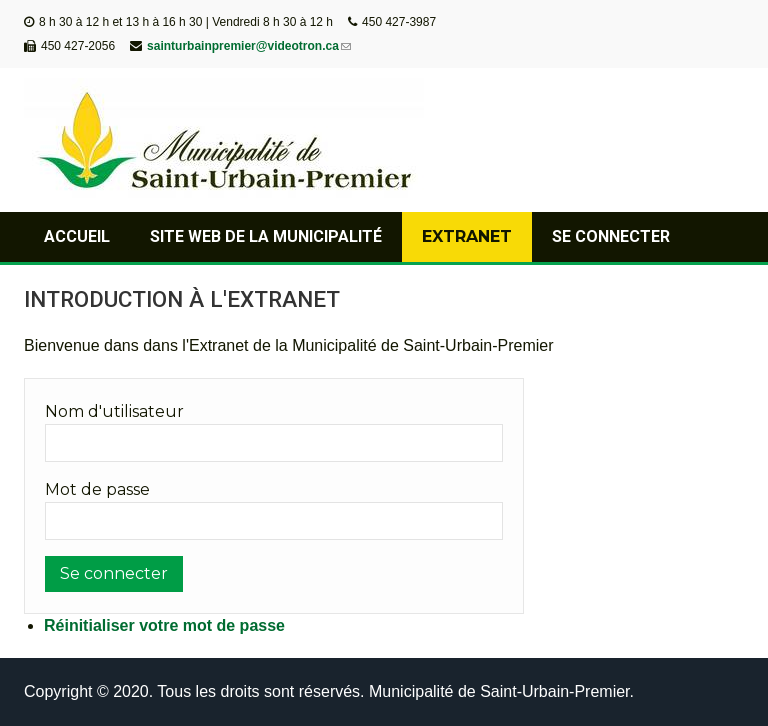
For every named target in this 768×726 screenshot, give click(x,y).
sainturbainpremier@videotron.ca (249, 46)
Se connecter (611, 236)
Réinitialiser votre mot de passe (164, 625)
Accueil (77, 236)
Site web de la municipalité (266, 236)
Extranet (467, 236)
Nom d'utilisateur (114, 411)
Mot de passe (97, 489)
